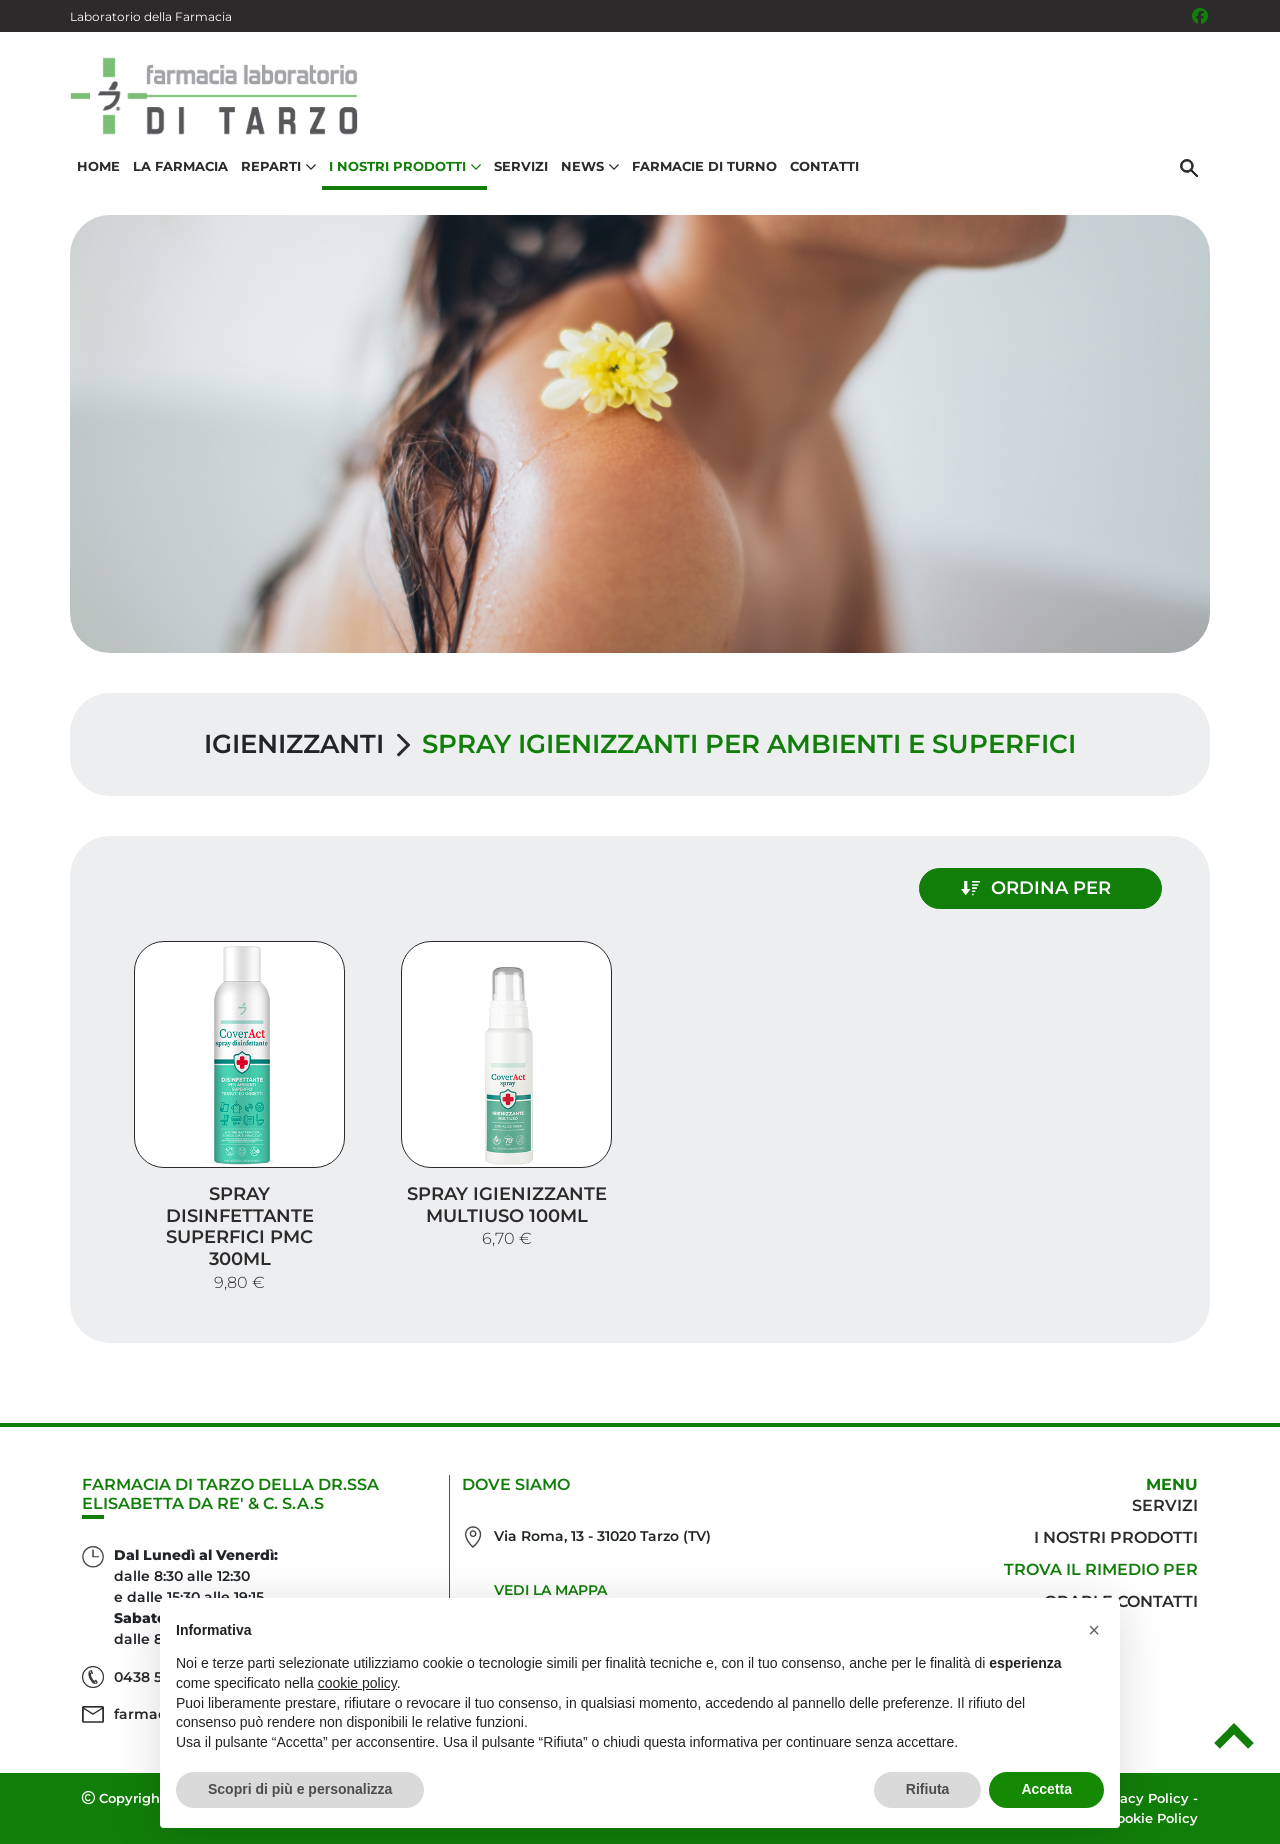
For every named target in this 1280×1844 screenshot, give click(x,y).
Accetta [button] (1046, 1789)
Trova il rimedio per (1101, 1569)
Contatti (824, 166)
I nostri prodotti (1116, 1537)
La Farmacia (180, 166)
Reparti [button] (278, 166)
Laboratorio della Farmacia (151, 16)
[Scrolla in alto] (1234, 1743)
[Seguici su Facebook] (1200, 16)
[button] (1094, 1630)
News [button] (590, 166)
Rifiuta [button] (928, 1789)
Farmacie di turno (704, 166)
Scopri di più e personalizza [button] (300, 1789)
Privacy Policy (1141, 1798)
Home (98, 166)
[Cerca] (1189, 167)
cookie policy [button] (357, 1683)
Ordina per (1036, 888)
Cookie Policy (1153, 1818)
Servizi (521, 166)
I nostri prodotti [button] (405, 166)
